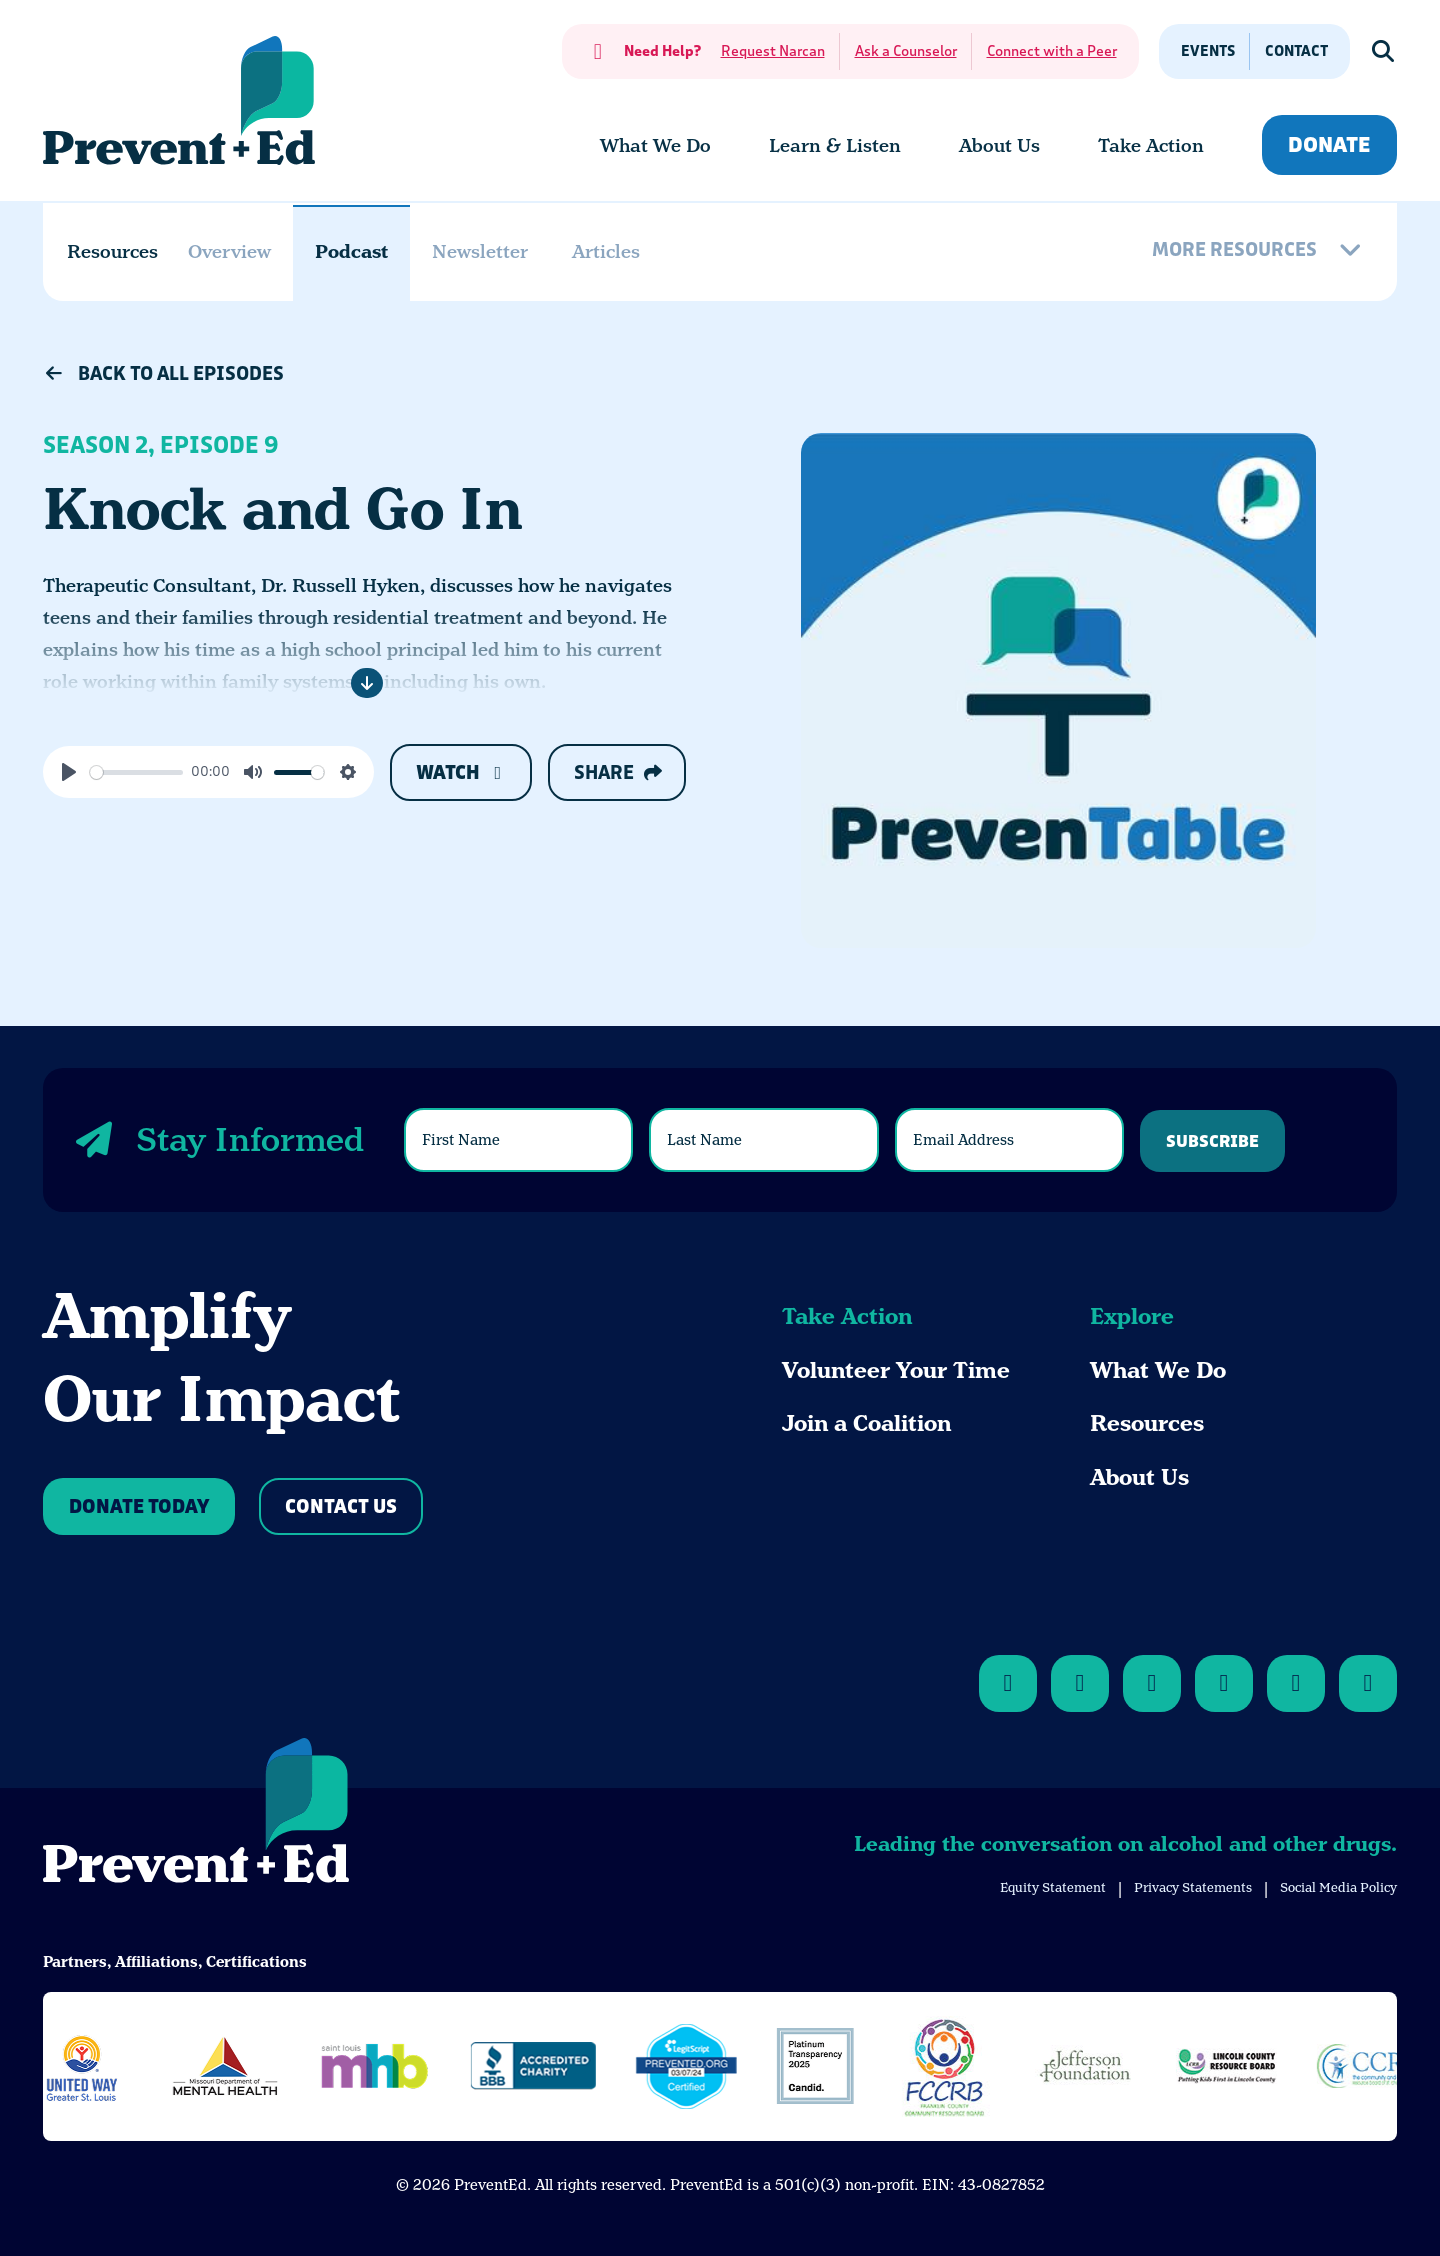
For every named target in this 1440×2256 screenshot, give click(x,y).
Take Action (847, 1316)
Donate (1329, 145)
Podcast (351, 251)
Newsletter (480, 251)
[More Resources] (1260, 252)
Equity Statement (1053, 1887)
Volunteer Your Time (896, 1370)
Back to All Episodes (163, 374)
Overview (229, 251)
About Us (1139, 1477)
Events (1208, 51)
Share (617, 773)
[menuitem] (655, 146)
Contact (1296, 51)
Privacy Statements (1193, 1887)
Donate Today (139, 1507)
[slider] (136, 772)
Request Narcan (773, 51)
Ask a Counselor (906, 51)
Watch (461, 773)
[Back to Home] (196, 1814)
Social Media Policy (1338, 1887)
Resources (1147, 1423)
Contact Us (341, 1507)
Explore (1132, 1316)
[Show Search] (1384, 51)
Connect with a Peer (1052, 51)
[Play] (69, 772)
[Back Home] (179, 100)
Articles (606, 251)
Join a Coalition (866, 1423)
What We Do (1158, 1370)
